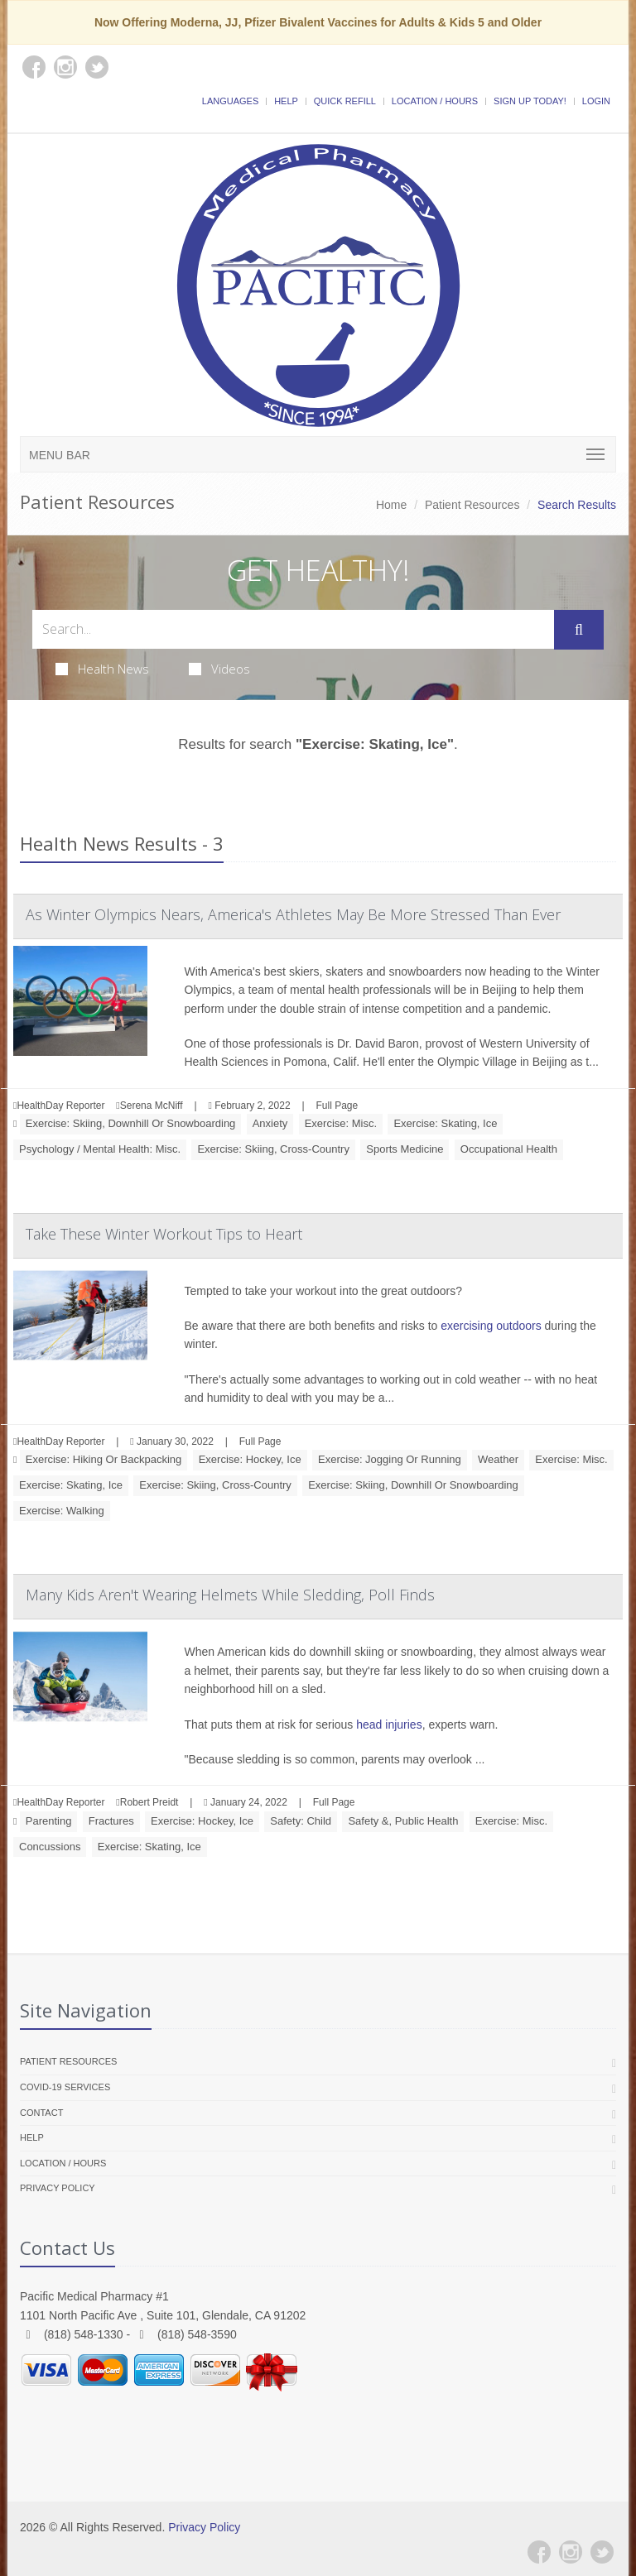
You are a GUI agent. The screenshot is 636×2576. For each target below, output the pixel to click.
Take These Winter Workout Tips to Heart (164, 1234)
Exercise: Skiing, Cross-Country (273, 1149)
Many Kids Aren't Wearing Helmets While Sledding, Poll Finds (230, 1595)
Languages (230, 101)
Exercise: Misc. (341, 1123)
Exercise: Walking (61, 1510)
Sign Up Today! (530, 101)
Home (391, 504)
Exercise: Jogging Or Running (389, 1459)
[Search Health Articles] (293, 629)
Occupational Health (508, 1149)
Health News (102, 668)
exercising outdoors (491, 1325)
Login (596, 101)
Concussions (49, 1846)
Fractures (111, 1821)
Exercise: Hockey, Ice (250, 1459)
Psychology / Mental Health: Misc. (100, 1149)
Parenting (49, 1821)
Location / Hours (435, 101)
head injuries (389, 1724)
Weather (498, 1459)
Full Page (337, 1105)
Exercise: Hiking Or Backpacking (104, 1459)
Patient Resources (472, 504)
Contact (41, 2113)
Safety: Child (300, 1821)
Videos (219, 668)
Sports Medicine (404, 1149)
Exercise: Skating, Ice (445, 1123)
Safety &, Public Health (403, 1821)
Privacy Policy (57, 2188)
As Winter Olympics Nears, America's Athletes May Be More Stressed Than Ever (293, 914)
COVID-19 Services (65, 2087)
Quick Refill (345, 101)
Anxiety (270, 1123)
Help (286, 101)
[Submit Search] (579, 630)
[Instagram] (570, 2552)
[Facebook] (539, 2552)
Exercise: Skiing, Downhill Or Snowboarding (131, 1123)
